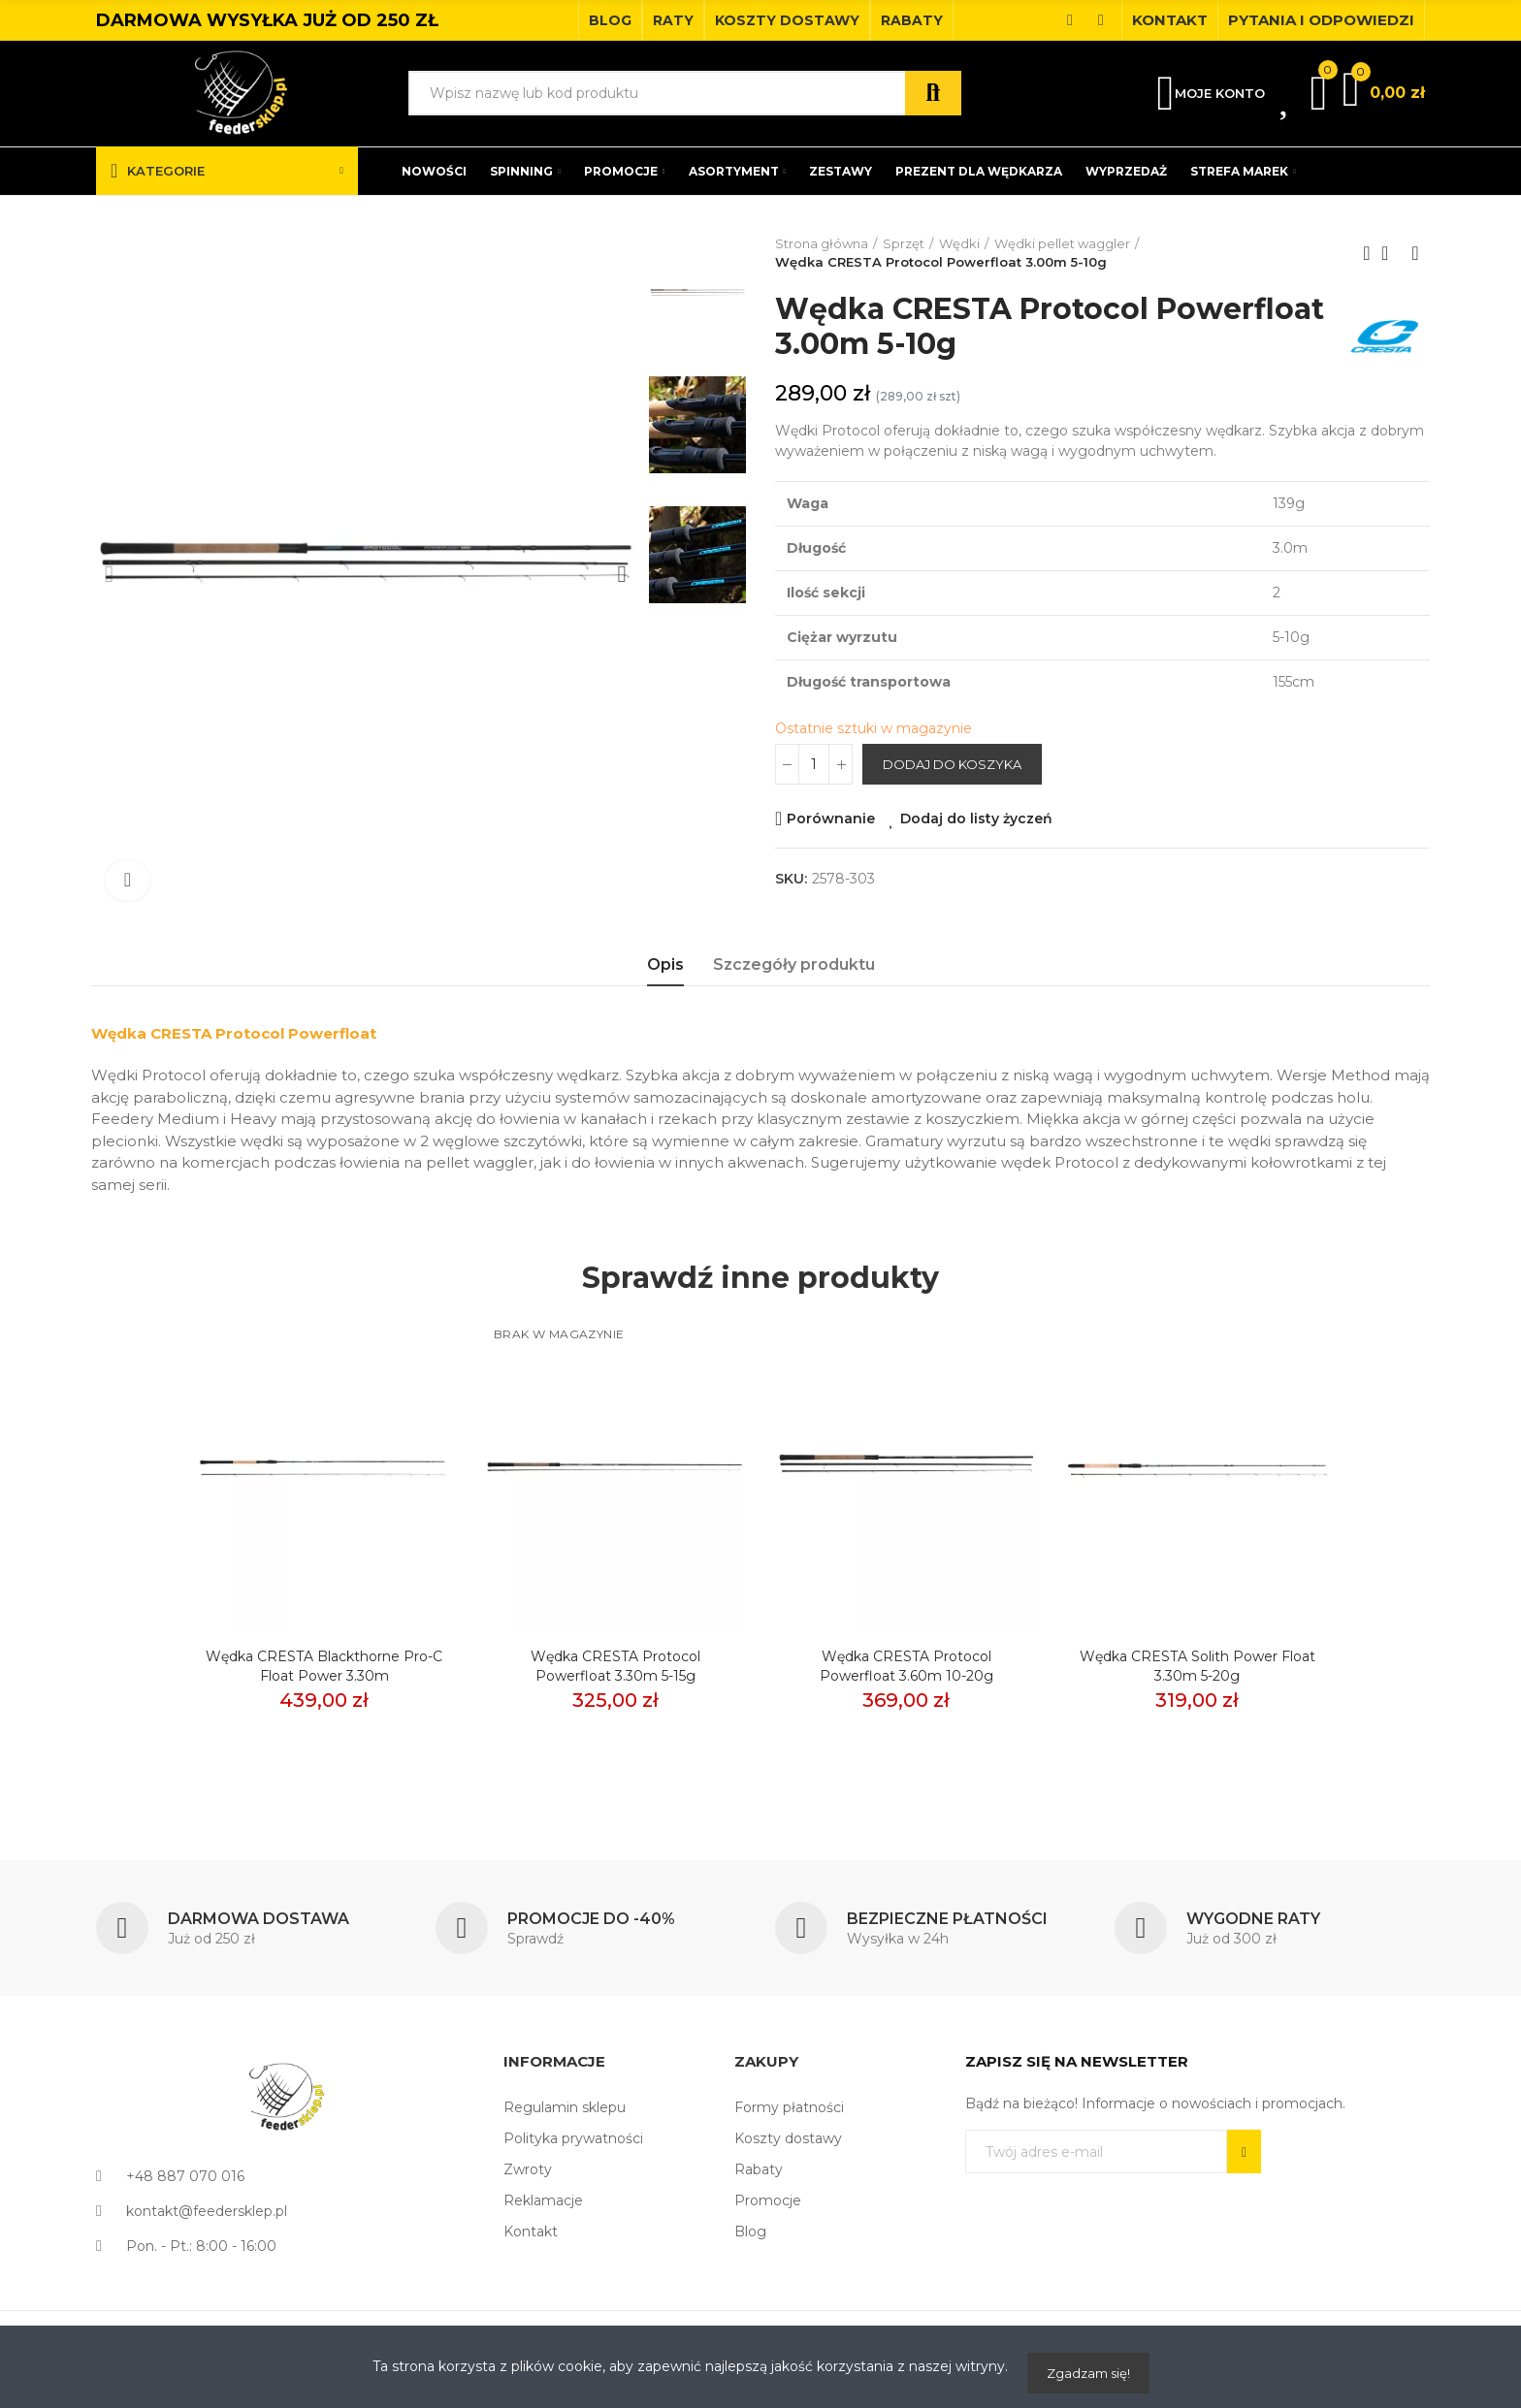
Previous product (1366, 253)
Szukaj (933, 93)
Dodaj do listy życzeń (976, 818)
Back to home (1391, 253)
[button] (610, 20)
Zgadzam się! (1088, 2373)
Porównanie (831, 818)
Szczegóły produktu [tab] (794, 964)
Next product (1415, 253)
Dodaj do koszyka (952, 764)
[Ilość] (814, 764)
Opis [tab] (665, 964)
